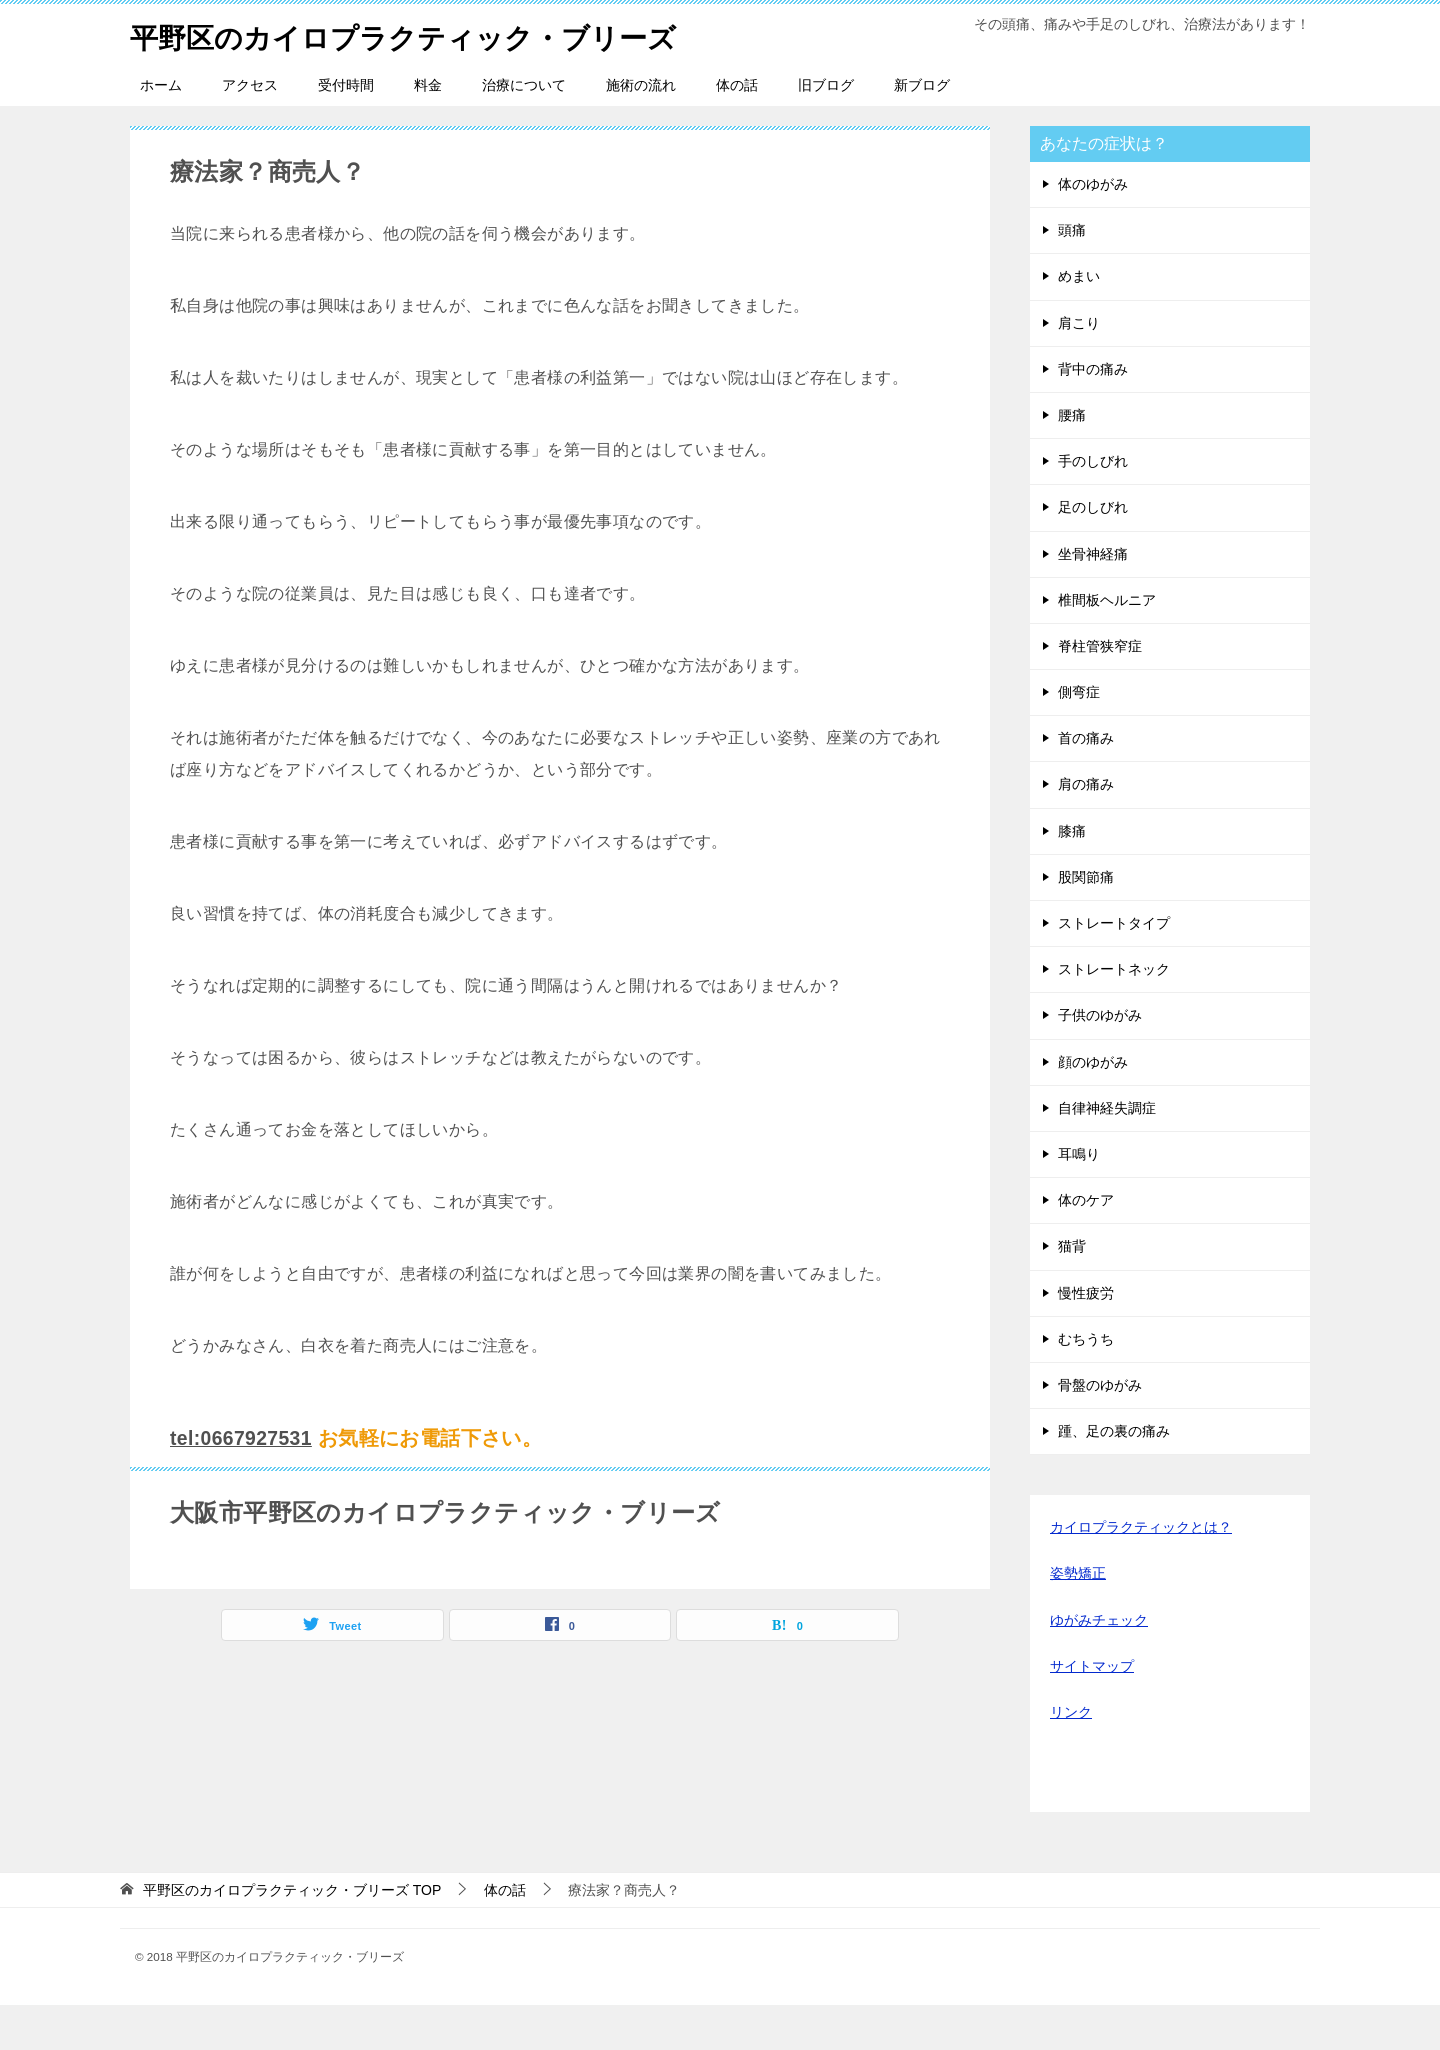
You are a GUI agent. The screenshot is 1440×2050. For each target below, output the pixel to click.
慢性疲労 (1086, 1338)
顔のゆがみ (1093, 1107)
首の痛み (1086, 783)
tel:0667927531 (243, 1483)
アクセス (250, 130)
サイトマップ (1092, 1711)
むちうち (1086, 1384)
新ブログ (922, 130)
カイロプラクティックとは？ (1141, 1572)
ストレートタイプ (1114, 968)
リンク (1071, 1757)
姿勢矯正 (1078, 1618)
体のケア (1086, 1245)
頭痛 (1072, 275)
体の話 (737, 130)
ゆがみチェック (1099, 1665)
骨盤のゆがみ (1100, 1430)
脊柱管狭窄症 (1100, 691)
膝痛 (1072, 876)
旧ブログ (826, 130)
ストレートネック (1114, 1014)
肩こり (1079, 368)
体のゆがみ (1093, 229)
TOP (292, 1935)
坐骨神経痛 (1093, 599)
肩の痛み (1086, 829)
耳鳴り (1079, 1199)
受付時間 (346, 130)
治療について (524, 130)
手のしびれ (1093, 506)
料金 (428, 130)
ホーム (161, 130)
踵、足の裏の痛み (1114, 1476)
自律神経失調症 (1107, 1153)
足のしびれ (1093, 552)
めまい (1079, 321)
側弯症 (1079, 737)
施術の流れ (641, 130)
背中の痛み (1093, 414)
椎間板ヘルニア (1107, 645)
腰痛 (1072, 460)
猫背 (1072, 1291)
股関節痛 (1086, 922)
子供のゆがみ (1100, 1060)
